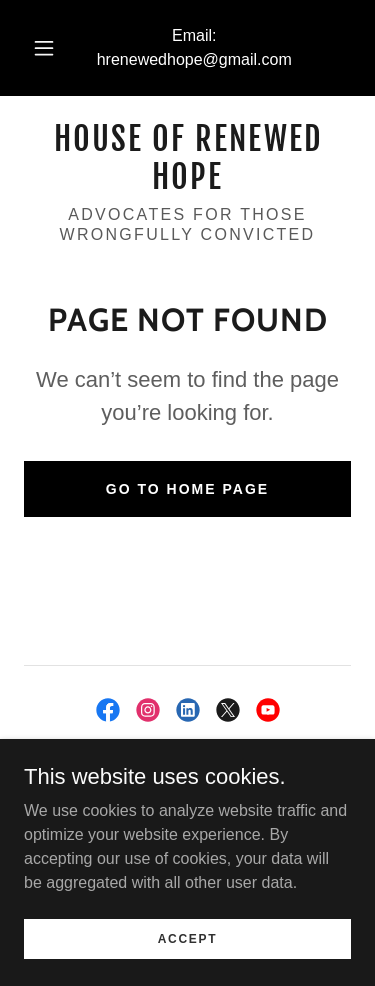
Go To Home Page (187, 489)
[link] (187, 158)
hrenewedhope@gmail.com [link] (194, 59)
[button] (44, 48)
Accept (188, 938)
